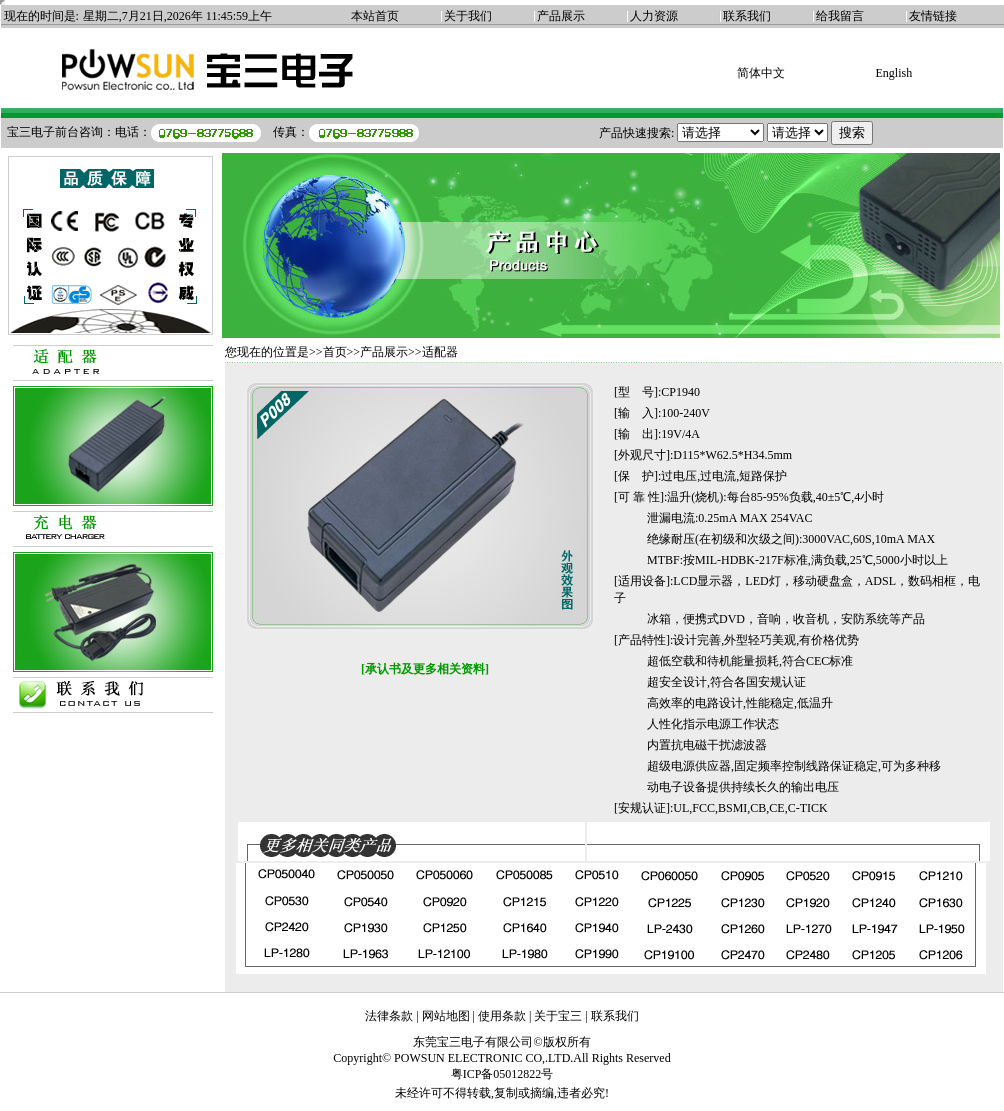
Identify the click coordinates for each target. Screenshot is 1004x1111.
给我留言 (840, 16)
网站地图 (446, 1016)
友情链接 (933, 16)
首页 (335, 352)
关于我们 (468, 16)
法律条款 (389, 1016)
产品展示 (561, 16)
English (893, 73)
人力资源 (654, 16)
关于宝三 (558, 1016)
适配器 (440, 352)
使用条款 (502, 1016)
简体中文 (761, 73)
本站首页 (375, 16)
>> (354, 352)
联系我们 (747, 16)
